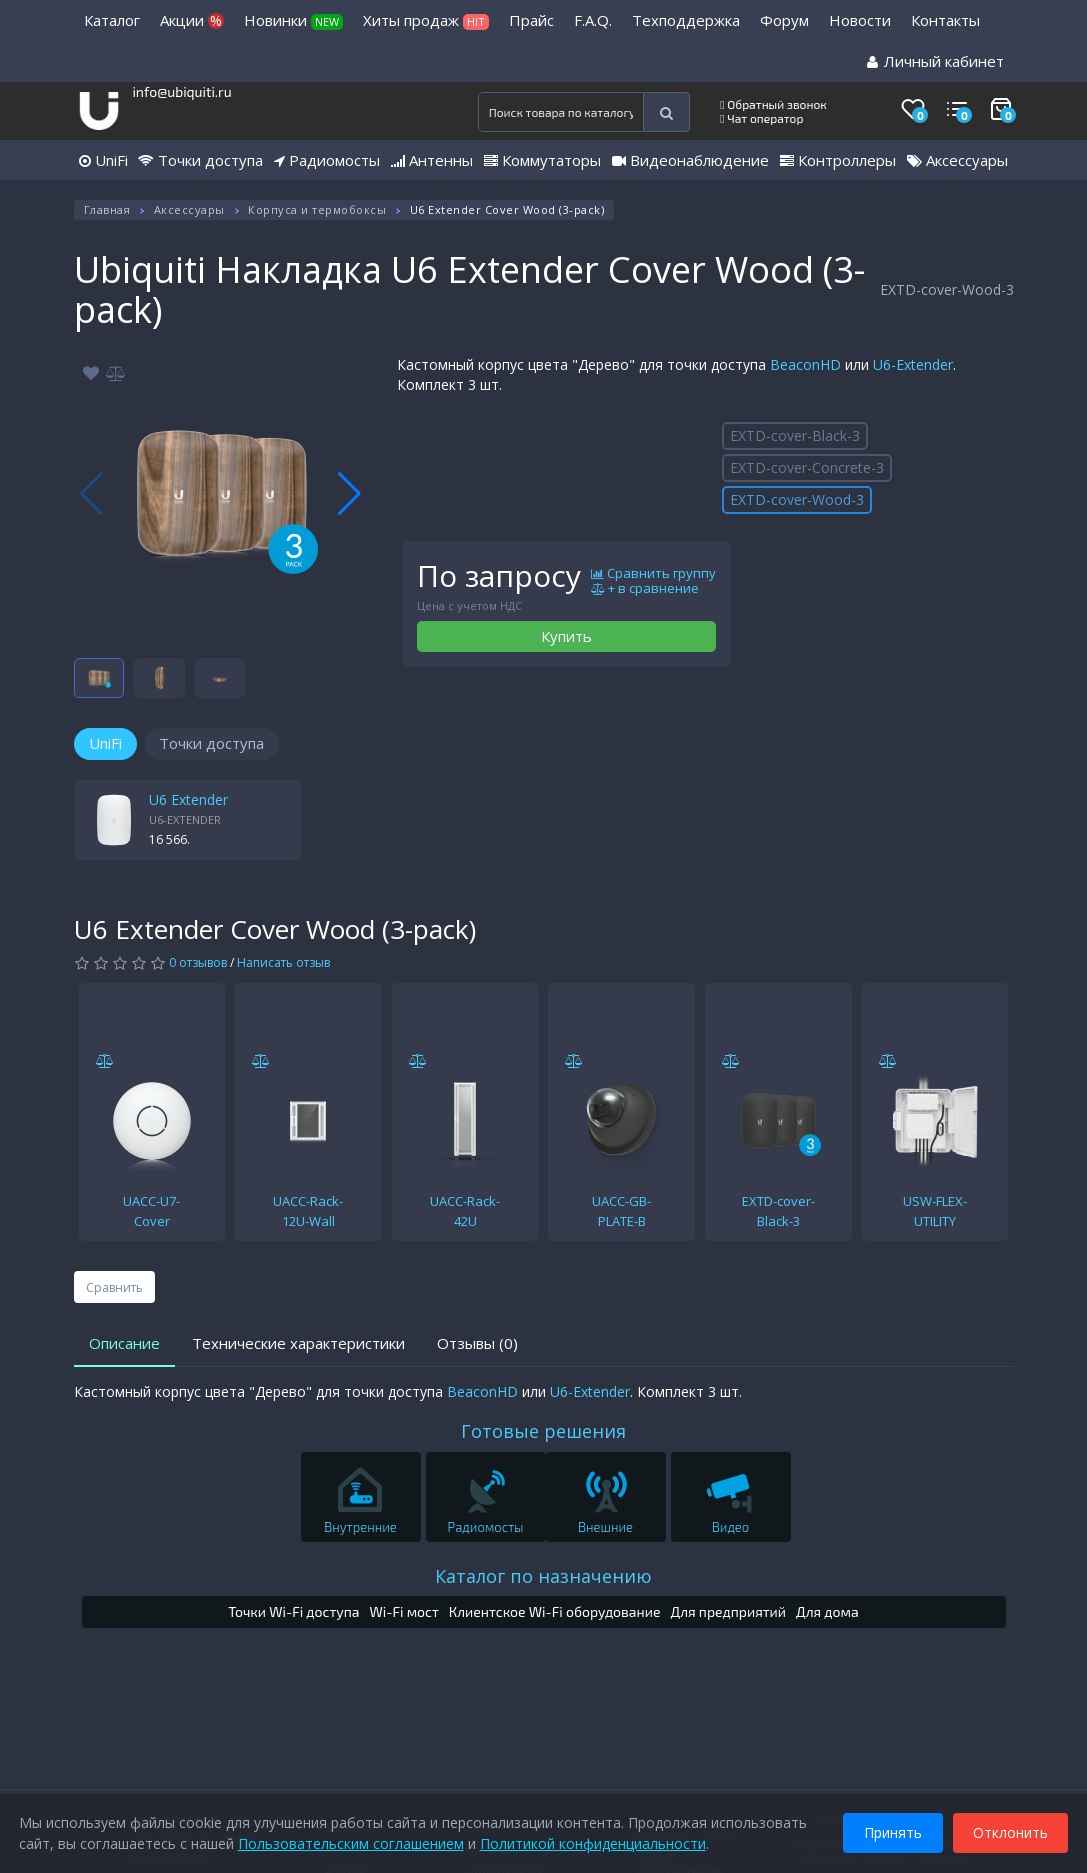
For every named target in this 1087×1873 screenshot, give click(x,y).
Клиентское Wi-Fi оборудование (555, 1611)
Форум (784, 20)
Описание (124, 1343)
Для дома (827, 1611)
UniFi (103, 160)
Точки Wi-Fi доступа (293, 1611)
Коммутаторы (542, 160)
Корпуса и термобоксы (317, 209)
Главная (107, 209)
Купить (566, 636)
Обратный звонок (773, 104)
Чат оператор (761, 118)
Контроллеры (838, 160)
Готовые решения (543, 1431)
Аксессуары (957, 160)
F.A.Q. (593, 20)
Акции (192, 20)
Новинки (293, 20)
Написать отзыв (283, 962)
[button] (349, 494)
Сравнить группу (653, 574)
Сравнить (114, 1287)
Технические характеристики (298, 1343)
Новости (860, 20)
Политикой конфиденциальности (594, 1842)
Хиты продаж (426, 20)
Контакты (945, 20)
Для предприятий (729, 1611)
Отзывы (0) (477, 1343)
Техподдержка (686, 20)
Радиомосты (327, 160)
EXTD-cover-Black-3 (795, 435)
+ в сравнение (645, 589)
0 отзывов (198, 962)
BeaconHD (805, 364)
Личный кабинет (935, 61)
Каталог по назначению (543, 1576)
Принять (892, 1831)
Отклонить (1009, 1831)
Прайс (531, 20)
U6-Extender (913, 364)
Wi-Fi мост (403, 1611)
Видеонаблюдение (690, 160)
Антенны (432, 160)
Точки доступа (200, 160)
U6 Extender (188, 799)
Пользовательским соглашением (352, 1842)
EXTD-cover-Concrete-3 (807, 467)
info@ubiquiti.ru (181, 91)
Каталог (112, 20)
